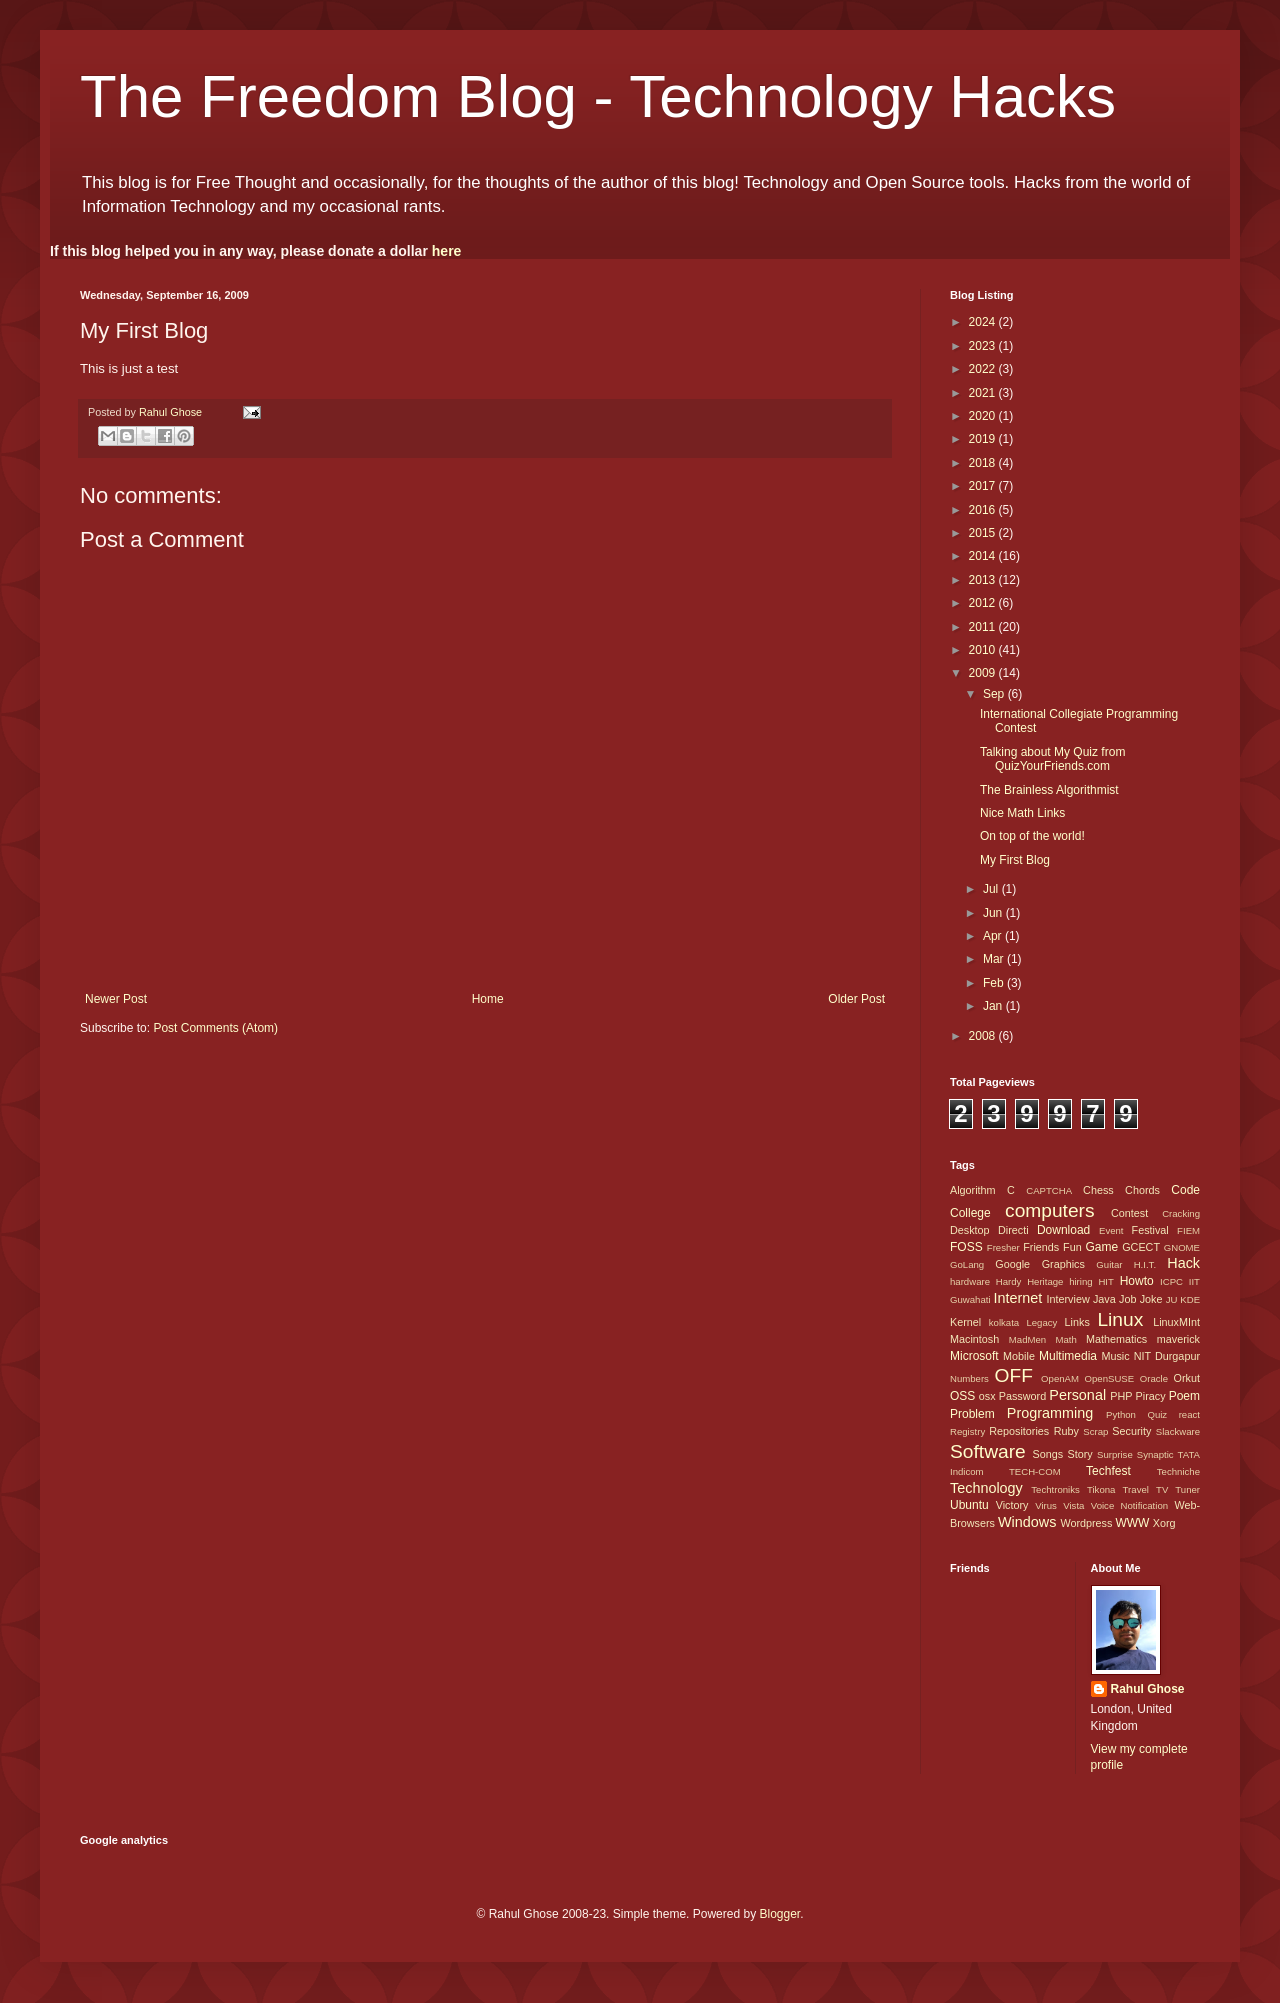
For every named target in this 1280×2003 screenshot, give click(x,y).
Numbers (969, 1378)
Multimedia (1068, 1356)
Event (1111, 1230)
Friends (1041, 1247)
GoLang (967, 1264)
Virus (1046, 1505)
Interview (1067, 1299)
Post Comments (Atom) (215, 1028)
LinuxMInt (1176, 1322)
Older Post (856, 999)
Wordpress (1086, 1523)
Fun (1072, 1247)
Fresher (1003, 1247)
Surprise (1115, 1454)
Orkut (1187, 1378)
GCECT (1141, 1247)
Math (1065, 1339)
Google (1012, 1264)
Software (988, 1451)
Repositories (1019, 1431)
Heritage (1045, 1281)
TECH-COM (1035, 1471)
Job (1127, 1299)
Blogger (779, 1914)
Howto (1137, 1281)
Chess (1098, 1190)
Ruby (1066, 1431)
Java (1104, 1299)
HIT (1105, 1281)
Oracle (1154, 1378)
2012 (984, 603)
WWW (1132, 1523)
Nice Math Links (1022, 813)
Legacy (1041, 1322)
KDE (1190, 1299)
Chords (1142, 1190)
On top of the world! (1032, 836)
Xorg (1164, 1523)
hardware (970, 1281)
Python (1121, 1414)
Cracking (1181, 1213)
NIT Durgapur (1167, 1356)
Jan (994, 1006)
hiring (1080, 1281)
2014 (984, 556)
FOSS (966, 1247)
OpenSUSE (1110, 1378)
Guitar (1109, 1264)
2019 (984, 439)
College (970, 1213)
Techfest (1108, 1471)
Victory (1012, 1505)
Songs (1047, 1454)
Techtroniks (1055, 1489)
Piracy (1151, 1396)
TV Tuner (1178, 1489)
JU (1172, 1299)
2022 (984, 369)
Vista (1073, 1505)
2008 (984, 1036)
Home (488, 999)
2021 (984, 393)
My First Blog (1015, 860)
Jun (994, 913)
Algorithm (973, 1190)
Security (1131, 1431)
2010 (984, 650)
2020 (984, 416)
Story (1079, 1454)
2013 (984, 580)
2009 (984, 673)
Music (1115, 1356)
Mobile (1019, 1356)
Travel (1136, 1489)
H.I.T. (1145, 1264)
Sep (995, 694)
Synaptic (1155, 1454)
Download (1063, 1230)
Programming (1050, 1413)
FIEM (1188, 1230)
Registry (967, 1431)
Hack (1183, 1263)
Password (1022, 1396)
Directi (1013, 1230)
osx (987, 1396)
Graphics (1063, 1264)
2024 (984, 322)
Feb (995, 983)
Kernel (965, 1322)
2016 (984, 510)
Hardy (1009, 1281)
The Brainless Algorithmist (1049, 790)
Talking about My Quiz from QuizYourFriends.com (1052, 759)
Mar (995, 959)
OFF (1014, 1375)
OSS (962, 1396)
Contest (1129, 1213)
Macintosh (974, 1339)
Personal (1077, 1395)
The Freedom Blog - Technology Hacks (598, 96)
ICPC (1171, 1281)
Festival (1150, 1230)
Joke (1151, 1299)
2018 (984, 463)
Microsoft (974, 1356)
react (1189, 1414)
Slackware (1178, 1431)
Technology (986, 1488)
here (447, 251)
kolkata (1004, 1322)
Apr (994, 936)
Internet (1017, 1298)
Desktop (970, 1230)
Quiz (1157, 1414)
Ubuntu (969, 1505)
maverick (1178, 1339)
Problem (972, 1414)
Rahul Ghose (1148, 1689)
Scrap (1095, 1431)
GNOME (1182, 1247)
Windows (1027, 1522)
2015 (984, 533)
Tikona (1101, 1489)
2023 (984, 346)
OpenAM (1060, 1378)
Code (1185, 1190)
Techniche (1178, 1471)
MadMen (1027, 1339)
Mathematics (1116, 1339)
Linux (1120, 1319)
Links (1077, 1322)
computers (1050, 1210)
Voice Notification (1129, 1505)
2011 (984, 627)
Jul (992, 889)
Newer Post (116, 999)
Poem (1184, 1396)
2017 (984, 486)
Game (1101, 1247)
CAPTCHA (1049, 1190)
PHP (1121, 1396)
